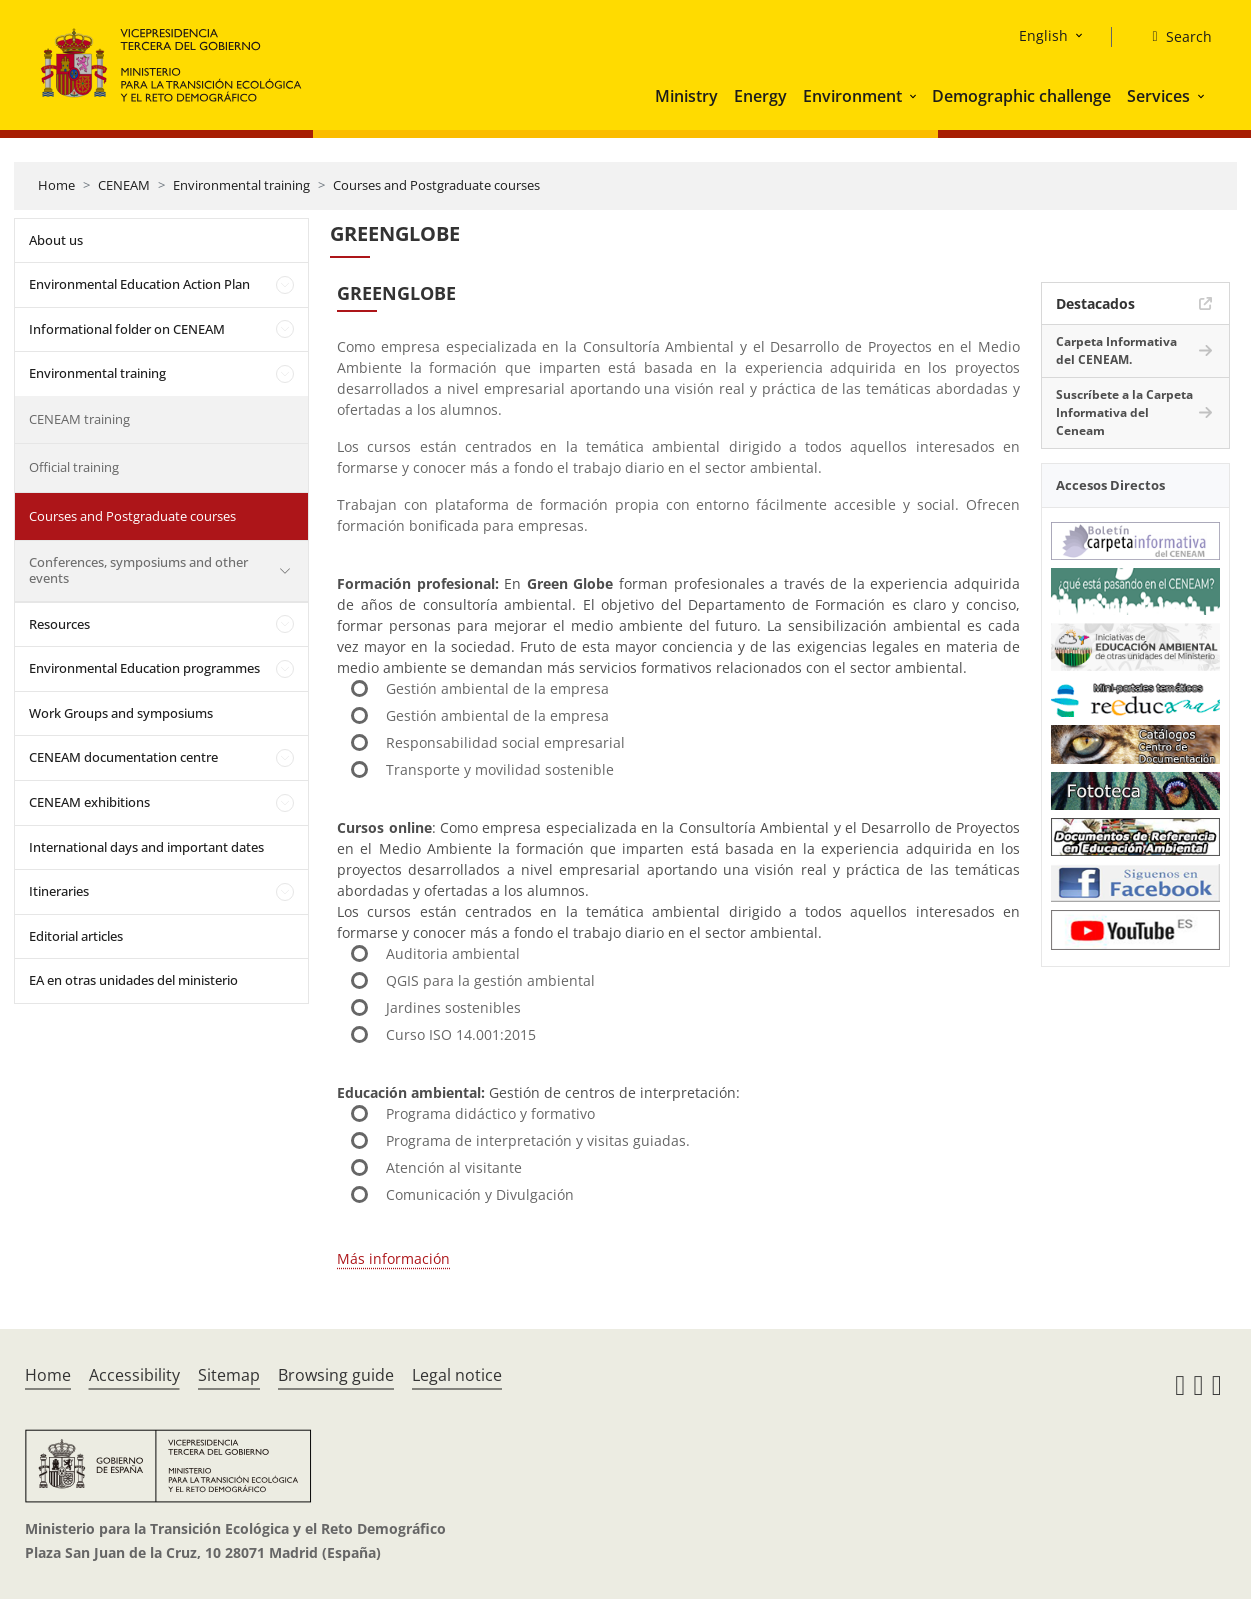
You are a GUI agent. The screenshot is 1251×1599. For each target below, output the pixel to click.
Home (56, 185)
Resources (59, 624)
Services (1158, 96)
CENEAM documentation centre (123, 757)
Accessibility (134, 1375)
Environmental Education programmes (144, 668)
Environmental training (241, 185)
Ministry (686, 96)
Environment (852, 96)
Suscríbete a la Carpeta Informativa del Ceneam (1124, 412)
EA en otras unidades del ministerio (133, 980)
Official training (74, 467)
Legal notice (457, 1375)
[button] (915, 96)
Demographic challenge (1021, 96)
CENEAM (124, 185)
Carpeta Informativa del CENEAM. (1116, 350)
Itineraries (59, 891)
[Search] (1173, 37)
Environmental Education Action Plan (139, 284)
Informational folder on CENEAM (127, 329)
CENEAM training (79, 419)
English (1043, 35)
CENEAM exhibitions (89, 802)
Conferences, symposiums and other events (138, 570)
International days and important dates (146, 847)
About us (56, 240)
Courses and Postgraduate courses (436, 185)
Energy (760, 96)
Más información (393, 1258)
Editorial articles (76, 936)
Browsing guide (336, 1375)
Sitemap (229, 1375)
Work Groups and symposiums (121, 713)
